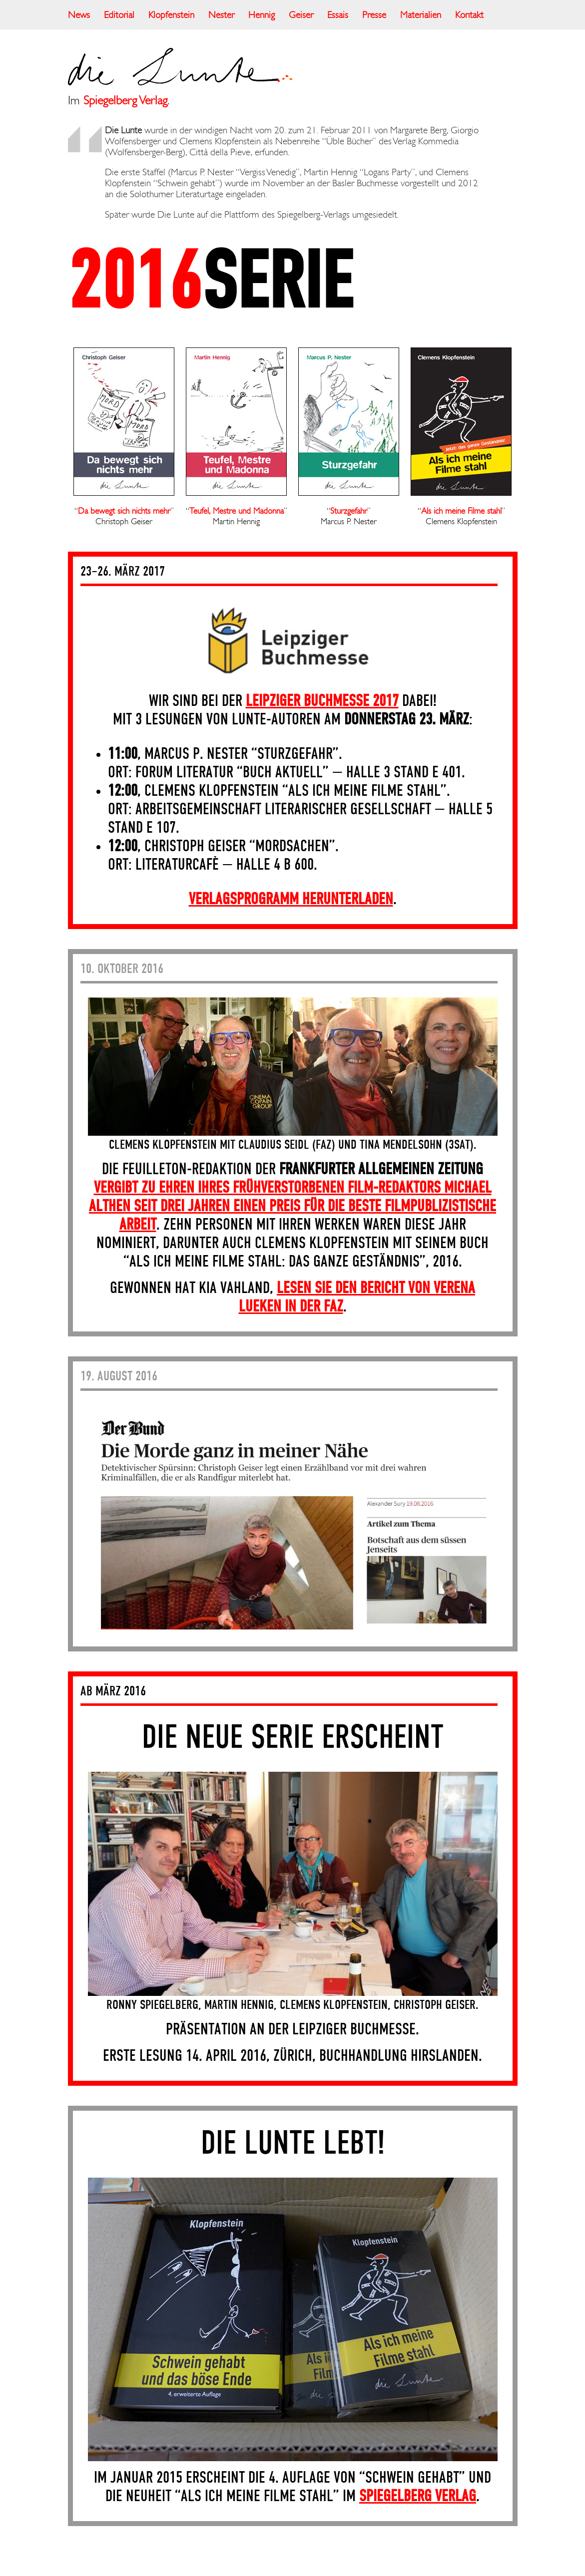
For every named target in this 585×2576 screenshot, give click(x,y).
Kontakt (469, 14)
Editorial (119, 14)
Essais (337, 14)
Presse (374, 14)
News (79, 14)
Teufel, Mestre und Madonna (236, 511)
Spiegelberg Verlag (125, 100)
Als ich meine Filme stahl (461, 511)
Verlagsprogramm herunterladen (291, 900)
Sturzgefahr (348, 511)
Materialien (420, 14)
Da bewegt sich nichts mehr (124, 511)
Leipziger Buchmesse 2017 (322, 701)
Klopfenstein (171, 14)
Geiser (301, 14)
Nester (221, 14)
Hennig (261, 14)
